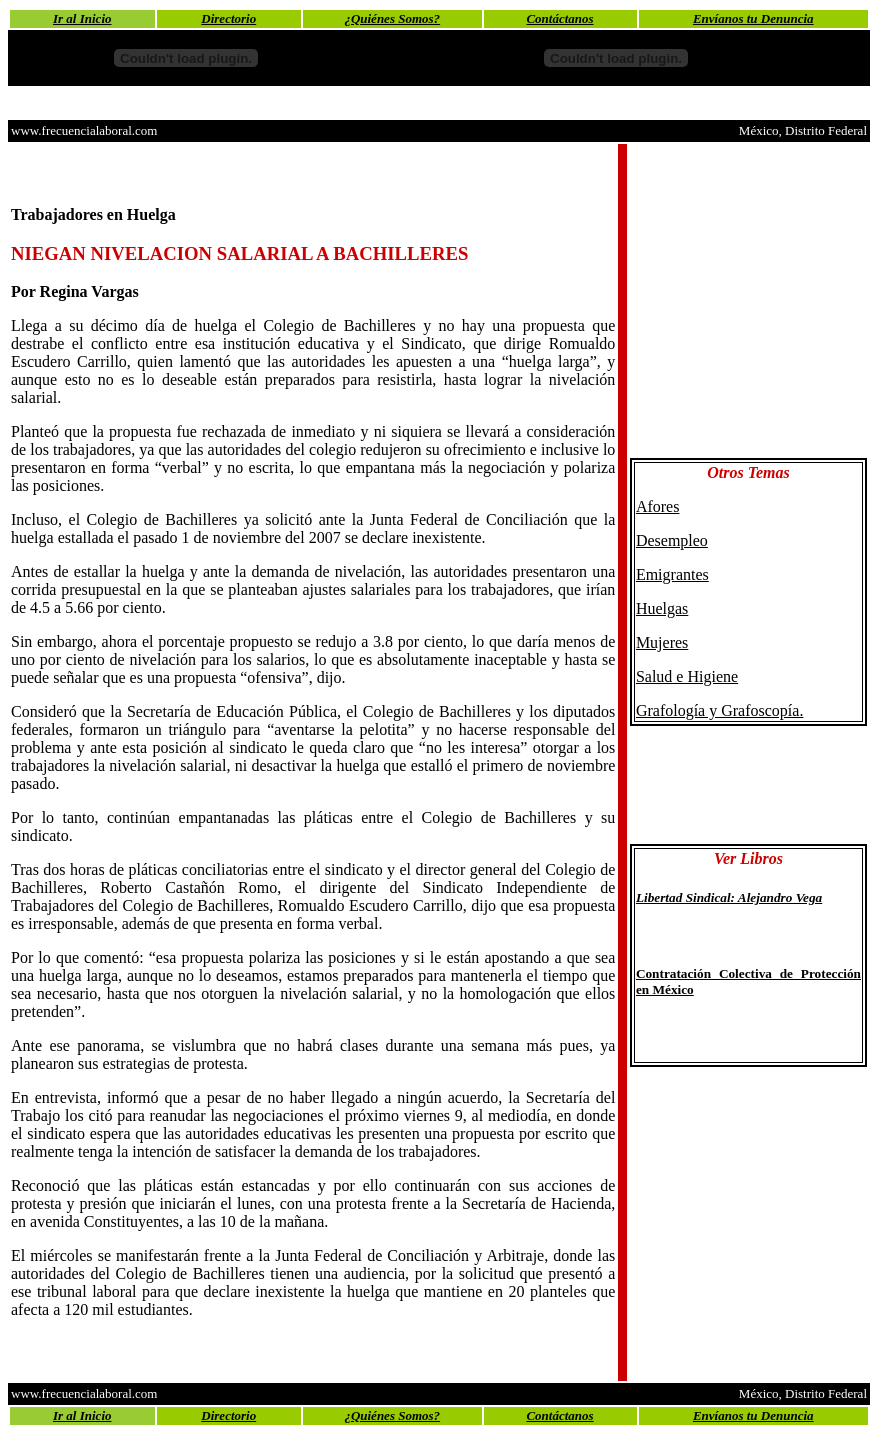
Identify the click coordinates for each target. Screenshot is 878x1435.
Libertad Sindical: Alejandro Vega (729, 897)
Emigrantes (672, 574)
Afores (658, 506)
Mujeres (662, 642)
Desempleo (672, 540)
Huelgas (662, 608)
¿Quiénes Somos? (392, 18)
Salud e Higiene (687, 676)
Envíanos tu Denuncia (753, 18)
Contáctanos (559, 18)
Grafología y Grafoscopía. (720, 710)
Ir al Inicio (82, 18)
